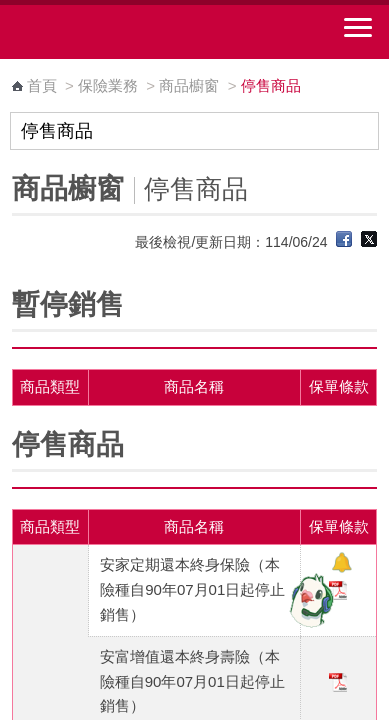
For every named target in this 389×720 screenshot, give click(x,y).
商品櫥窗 (189, 85)
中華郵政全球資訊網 (125, 32)
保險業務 (108, 85)
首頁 (42, 85)
